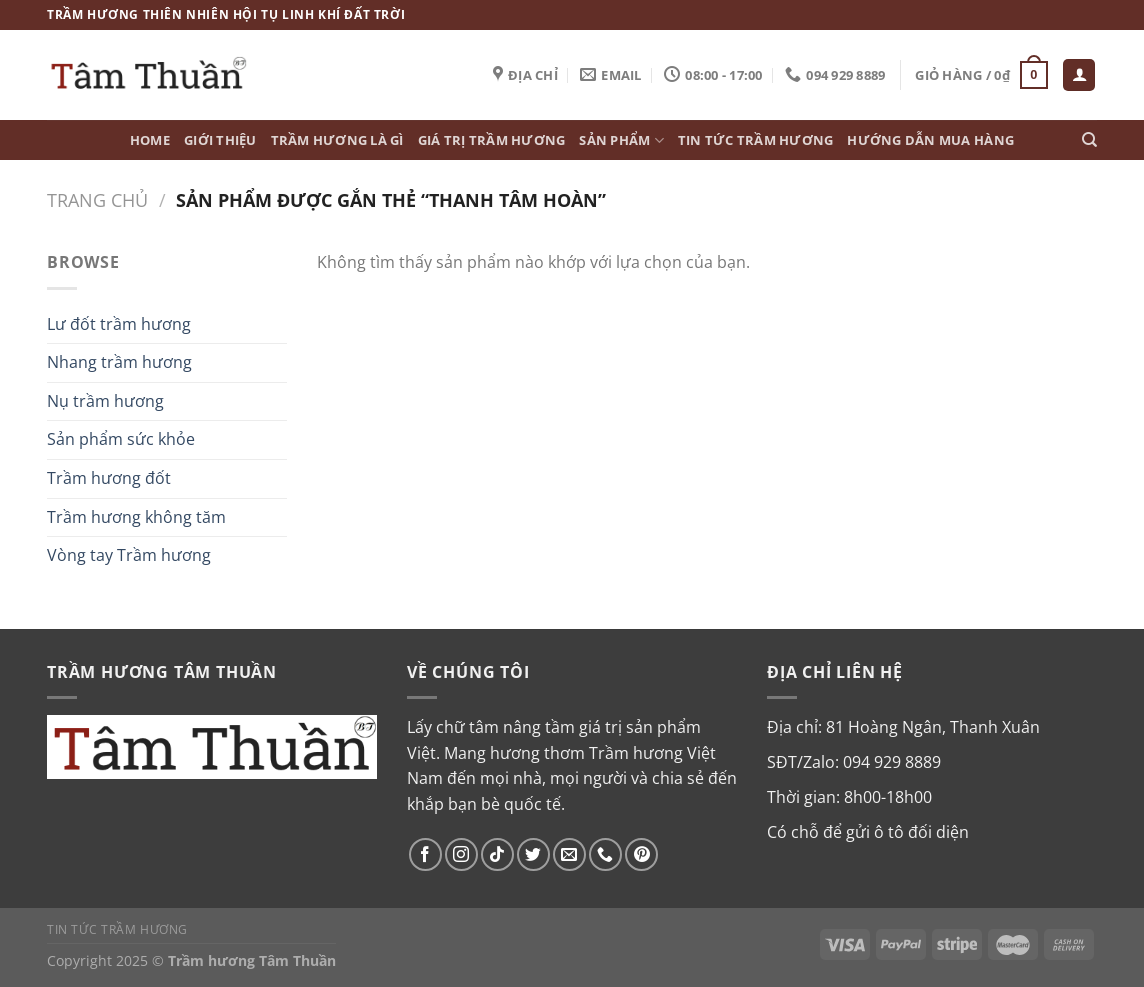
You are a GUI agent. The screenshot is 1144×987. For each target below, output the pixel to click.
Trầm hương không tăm (136, 517)
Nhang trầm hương (119, 362)
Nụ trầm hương (105, 401)
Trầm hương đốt (109, 478)
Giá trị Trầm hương (492, 140)
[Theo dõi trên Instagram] (461, 854)
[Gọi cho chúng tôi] (605, 854)
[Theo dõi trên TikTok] (497, 854)
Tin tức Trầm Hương (756, 140)
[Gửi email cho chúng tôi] (569, 854)
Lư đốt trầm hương (119, 324)
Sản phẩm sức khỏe (121, 439)
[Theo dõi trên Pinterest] (641, 854)
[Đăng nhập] (1079, 75)
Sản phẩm (621, 140)
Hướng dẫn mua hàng (930, 140)
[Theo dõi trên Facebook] (425, 854)
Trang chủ (97, 199)
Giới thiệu (220, 140)
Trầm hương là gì (337, 140)
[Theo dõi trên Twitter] (533, 854)
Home (150, 140)
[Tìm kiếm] (1089, 140)
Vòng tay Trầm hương (129, 555)
